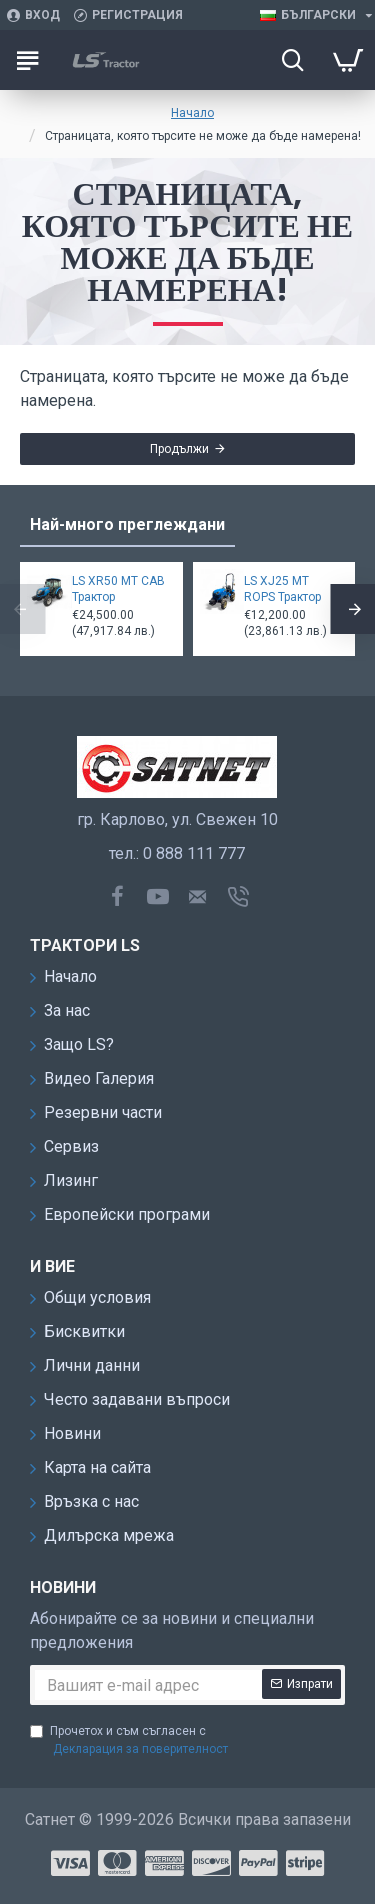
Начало (192, 113)
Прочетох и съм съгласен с (130, 1741)
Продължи (179, 449)
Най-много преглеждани (127, 524)
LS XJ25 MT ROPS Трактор (282, 589)
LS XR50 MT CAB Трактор (118, 589)
